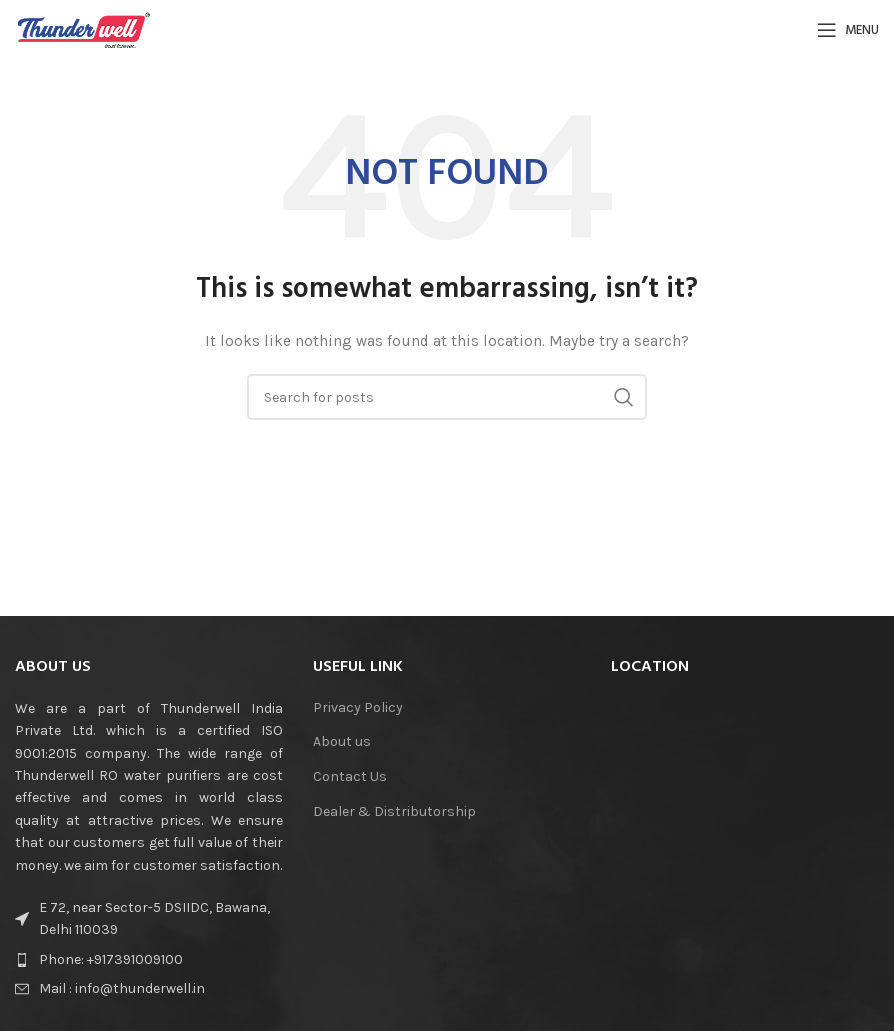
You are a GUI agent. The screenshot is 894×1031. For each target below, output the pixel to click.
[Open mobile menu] (848, 30)
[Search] (447, 397)
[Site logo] (84, 28)
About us (342, 741)
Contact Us (350, 776)
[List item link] (149, 960)
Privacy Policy (358, 707)
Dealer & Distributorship (394, 811)
